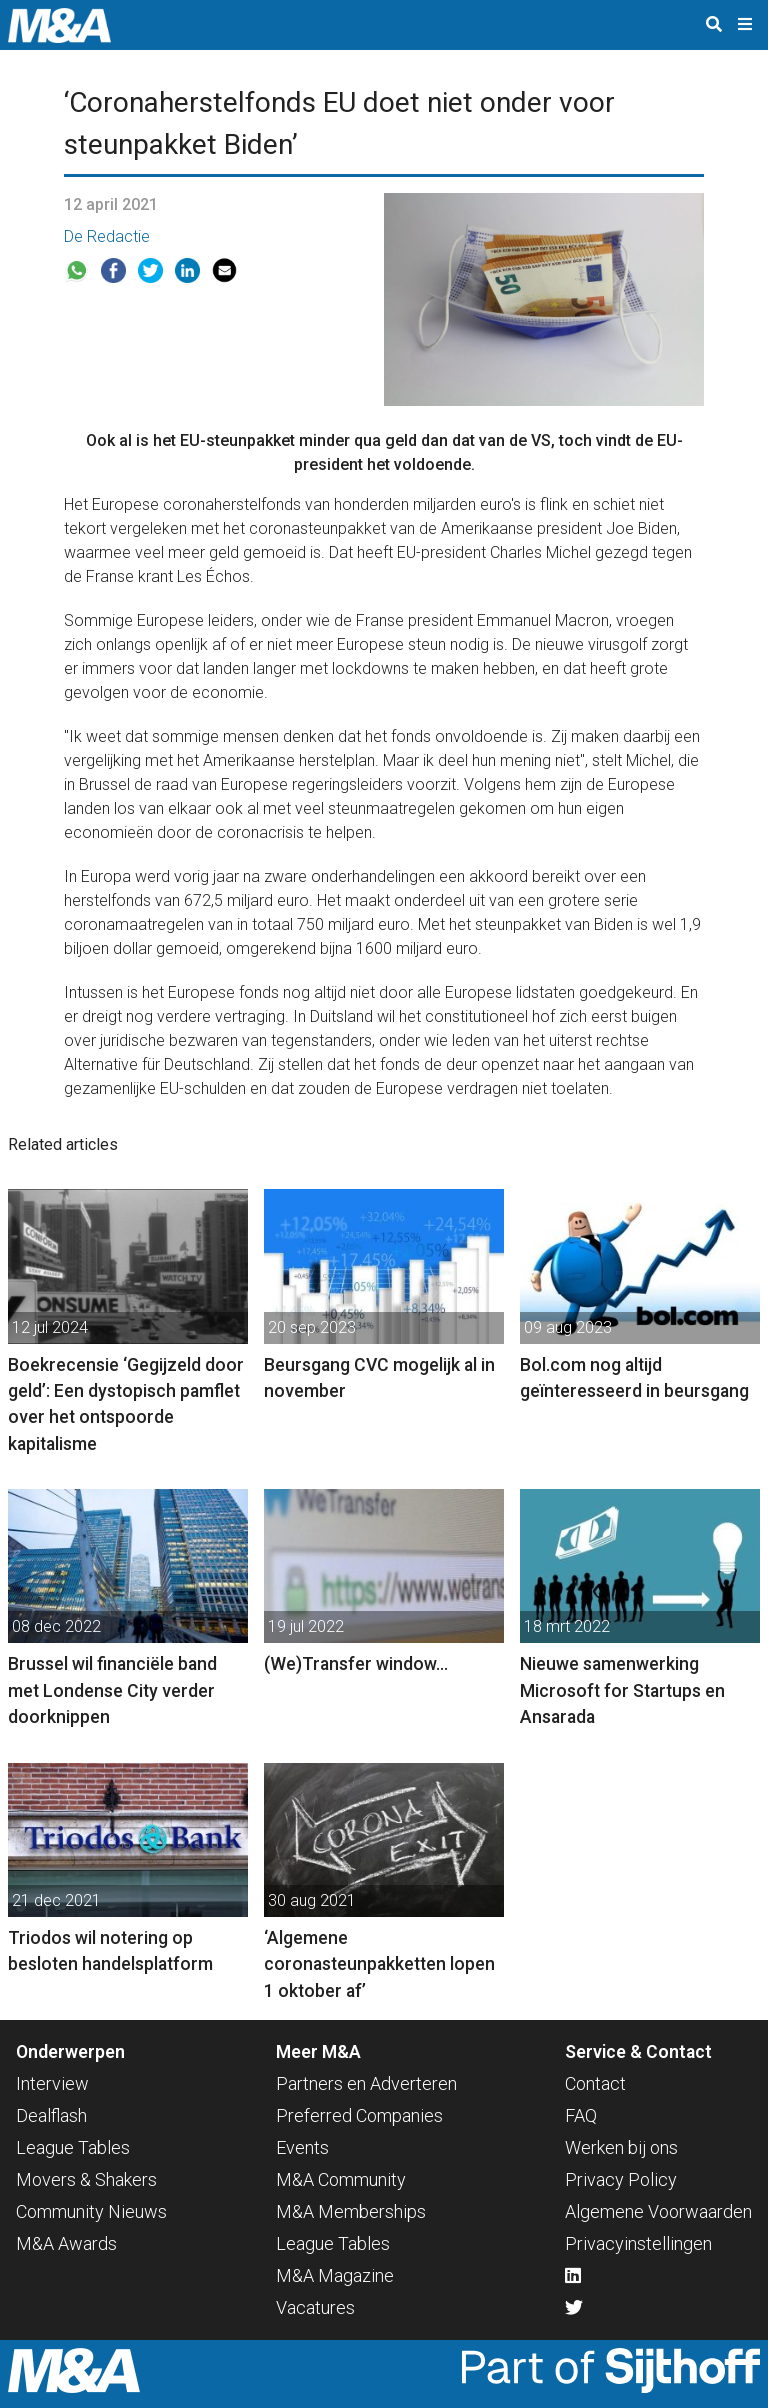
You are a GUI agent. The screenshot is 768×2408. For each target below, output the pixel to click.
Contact (595, 2083)
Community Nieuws (91, 2211)
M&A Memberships (351, 2211)
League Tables (73, 2147)
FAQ (581, 2115)
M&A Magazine (335, 2275)
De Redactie (107, 236)
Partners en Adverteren (366, 2083)
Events (302, 2147)
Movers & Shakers (86, 2179)
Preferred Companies (359, 2115)
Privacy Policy (621, 2179)
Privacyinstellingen (638, 2243)
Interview (52, 2083)
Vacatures (315, 2307)
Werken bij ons (621, 2147)
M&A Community (341, 2179)
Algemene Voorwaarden (658, 2211)
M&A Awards (66, 2243)
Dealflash (51, 2115)
